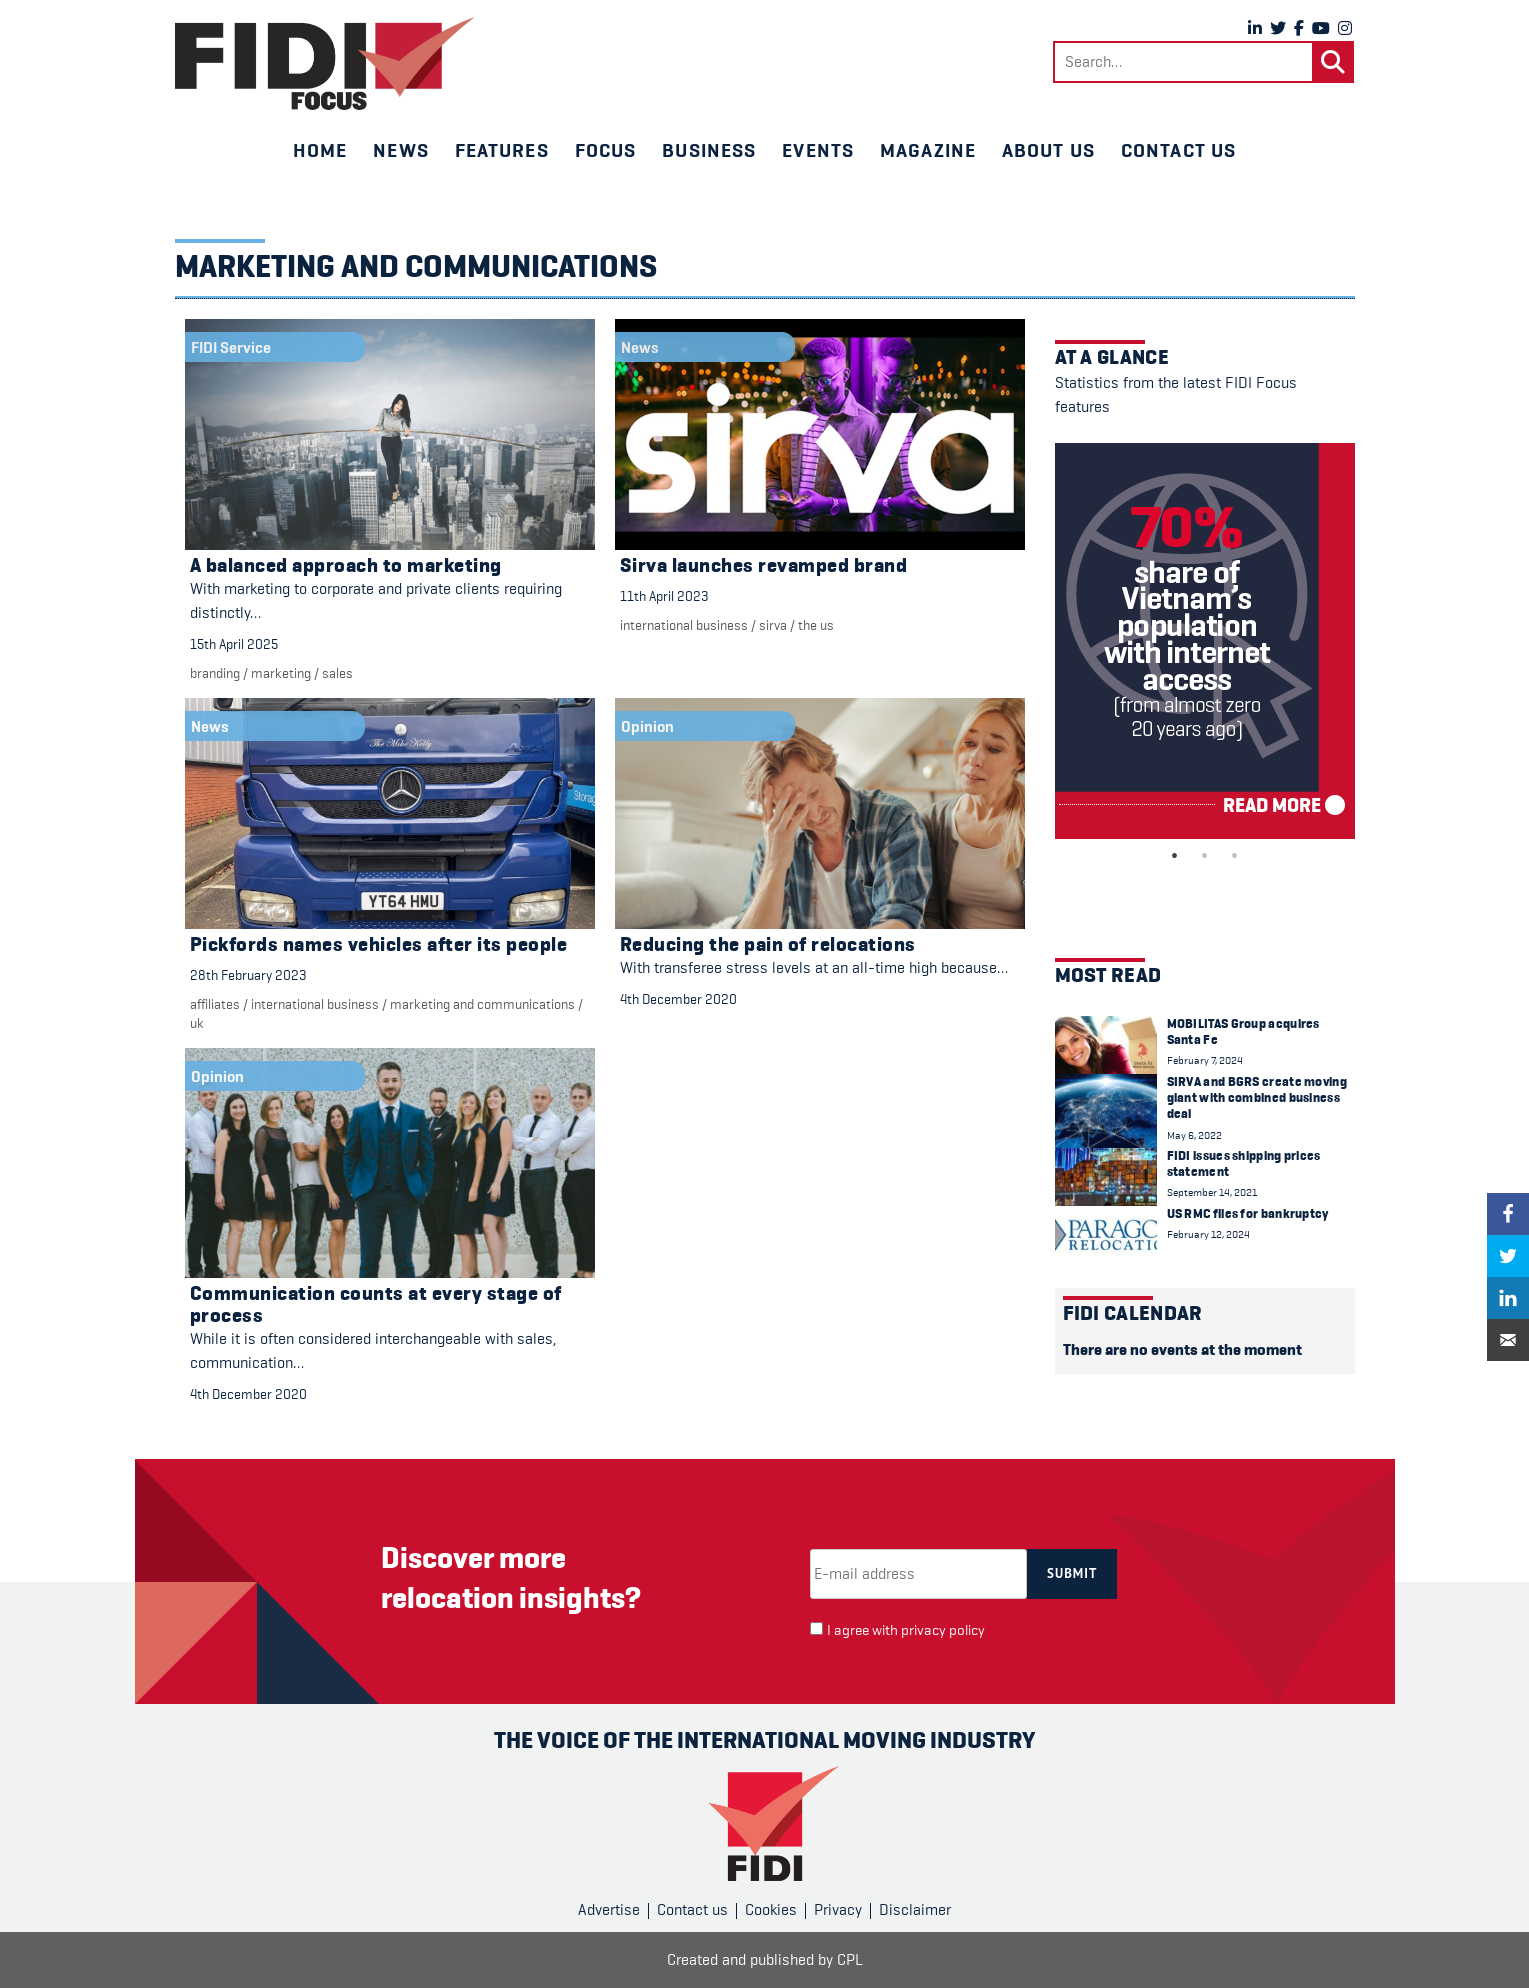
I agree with (906, 1630)
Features (502, 150)
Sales (337, 673)
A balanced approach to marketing (346, 565)
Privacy (838, 1910)
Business (709, 150)
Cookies (771, 1910)
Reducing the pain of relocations (768, 944)
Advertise (609, 1910)
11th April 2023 (664, 596)
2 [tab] (1205, 856)
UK (197, 1023)
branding (215, 673)
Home (320, 150)
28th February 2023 (248, 975)
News (400, 150)
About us (1048, 150)
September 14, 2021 (1212, 1192)
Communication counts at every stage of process (376, 1304)
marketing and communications (482, 1004)
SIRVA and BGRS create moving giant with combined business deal (1257, 1098)
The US (816, 625)
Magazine (928, 150)
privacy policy (943, 1630)
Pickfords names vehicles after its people (379, 944)
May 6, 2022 (1194, 1135)
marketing (281, 673)
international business (684, 625)
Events (818, 150)
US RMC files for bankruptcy (1248, 1213)
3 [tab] (1235, 856)
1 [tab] (1175, 856)
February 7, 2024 (1205, 1060)
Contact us (1178, 150)
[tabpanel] (1205, 641)
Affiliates (215, 1004)
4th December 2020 (678, 999)
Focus (606, 150)
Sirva (773, 625)
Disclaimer (915, 1910)
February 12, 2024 (1208, 1234)
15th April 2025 (234, 644)
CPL (850, 1960)
